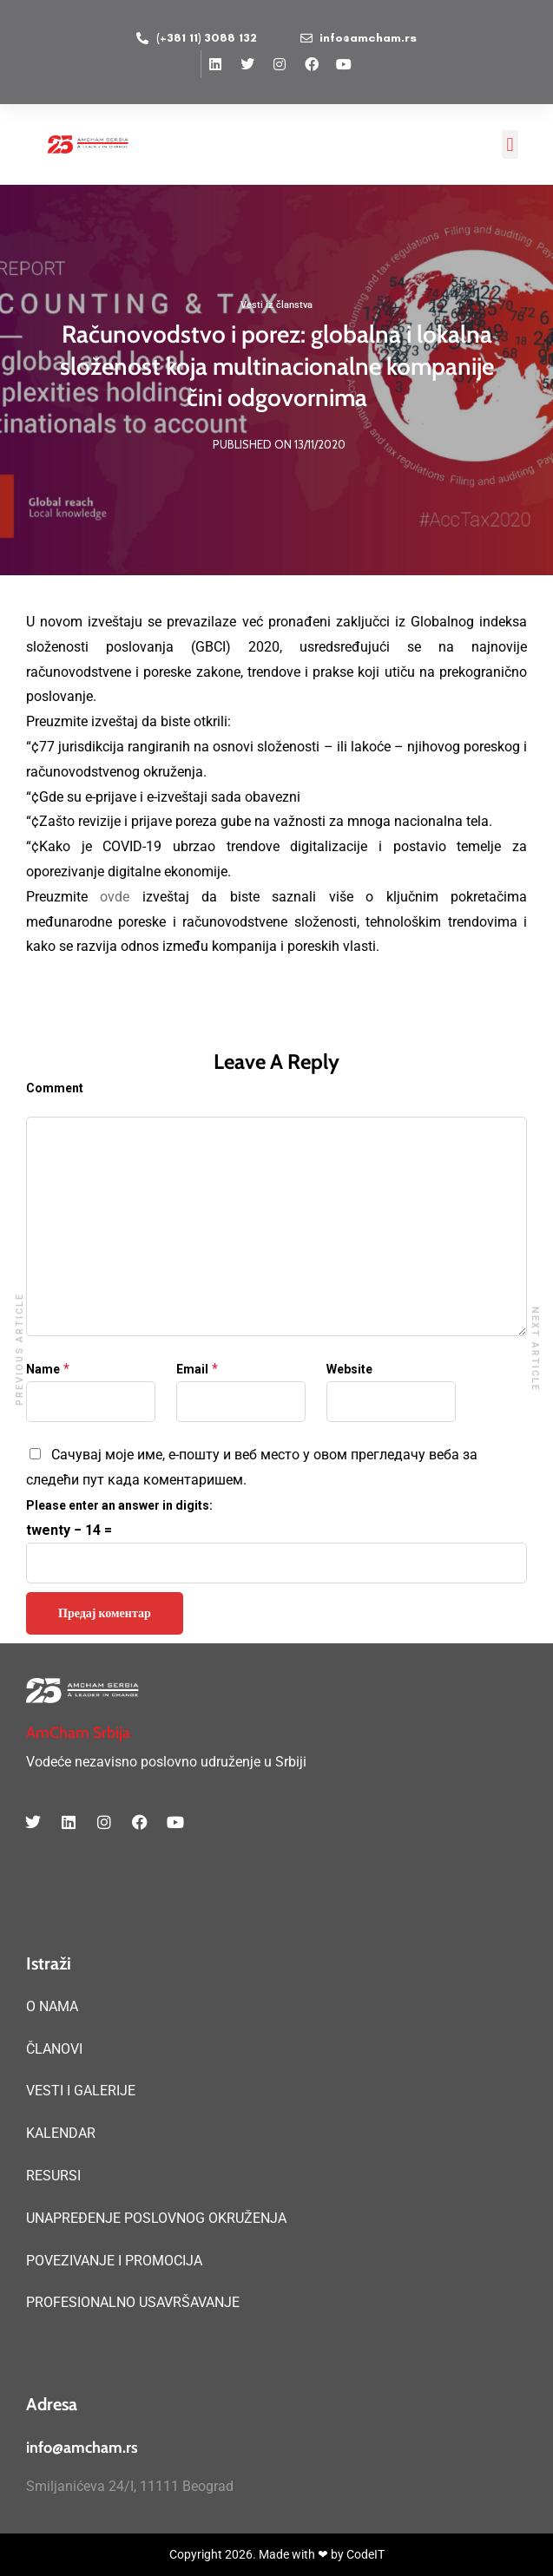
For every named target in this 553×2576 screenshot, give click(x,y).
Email (192, 1369)
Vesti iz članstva (276, 305)
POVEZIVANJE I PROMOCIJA (114, 2260)
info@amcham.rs (82, 2447)
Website (349, 1369)
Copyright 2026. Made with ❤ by (257, 2554)
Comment (54, 1088)
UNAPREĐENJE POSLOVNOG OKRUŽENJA (156, 2218)
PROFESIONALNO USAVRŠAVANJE (133, 2302)
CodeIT (365, 2554)
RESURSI (53, 2175)
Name (43, 1369)
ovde (114, 896)
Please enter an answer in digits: (119, 1505)
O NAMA (52, 2006)
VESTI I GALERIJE (80, 2090)
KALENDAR (60, 2133)
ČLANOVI (54, 2049)
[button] (510, 144)
